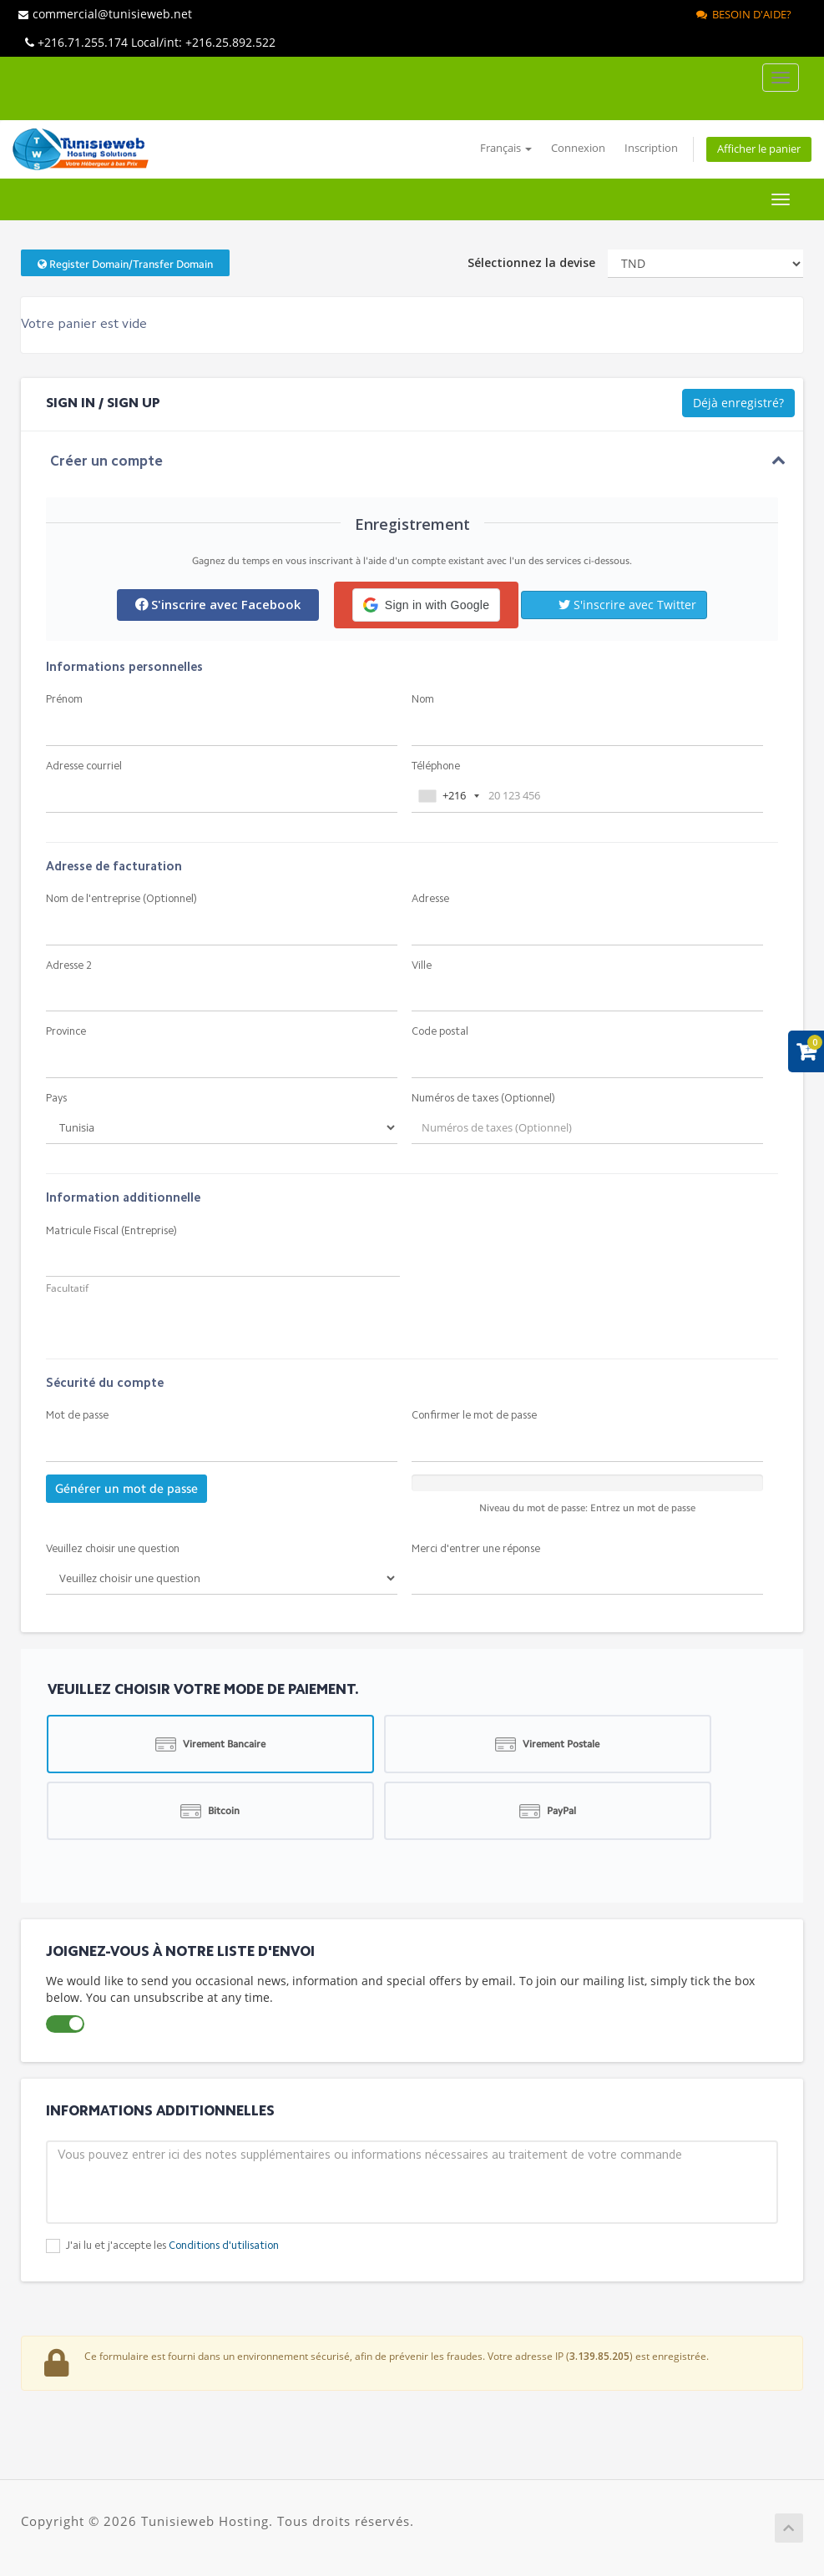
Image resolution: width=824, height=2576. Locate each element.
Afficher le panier (759, 149)
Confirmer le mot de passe (474, 1415)
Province (66, 1031)
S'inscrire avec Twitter (627, 604)
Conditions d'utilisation (224, 2246)
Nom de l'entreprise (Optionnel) (121, 899)
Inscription (651, 148)
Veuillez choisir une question (112, 1549)
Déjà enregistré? (738, 403)
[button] (426, 605)
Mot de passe (77, 1415)
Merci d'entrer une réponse (476, 1549)
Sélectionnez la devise (531, 262)
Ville (422, 965)
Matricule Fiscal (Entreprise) (111, 1231)
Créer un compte (106, 462)
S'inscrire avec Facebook (218, 604)
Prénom (64, 699)
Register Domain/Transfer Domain (125, 264)
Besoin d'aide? (743, 14)
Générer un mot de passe (126, 1488)
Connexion (578, 148)
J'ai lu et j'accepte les (172, 2246)
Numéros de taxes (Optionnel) (483, 1098)
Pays (56, 1098)
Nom (423, 699)
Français (506, 148)
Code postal (440, 1031)
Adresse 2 (69, 965)
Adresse (430, 899)
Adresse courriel (84, 766)
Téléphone (436, 766)
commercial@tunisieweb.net (105, 14)
